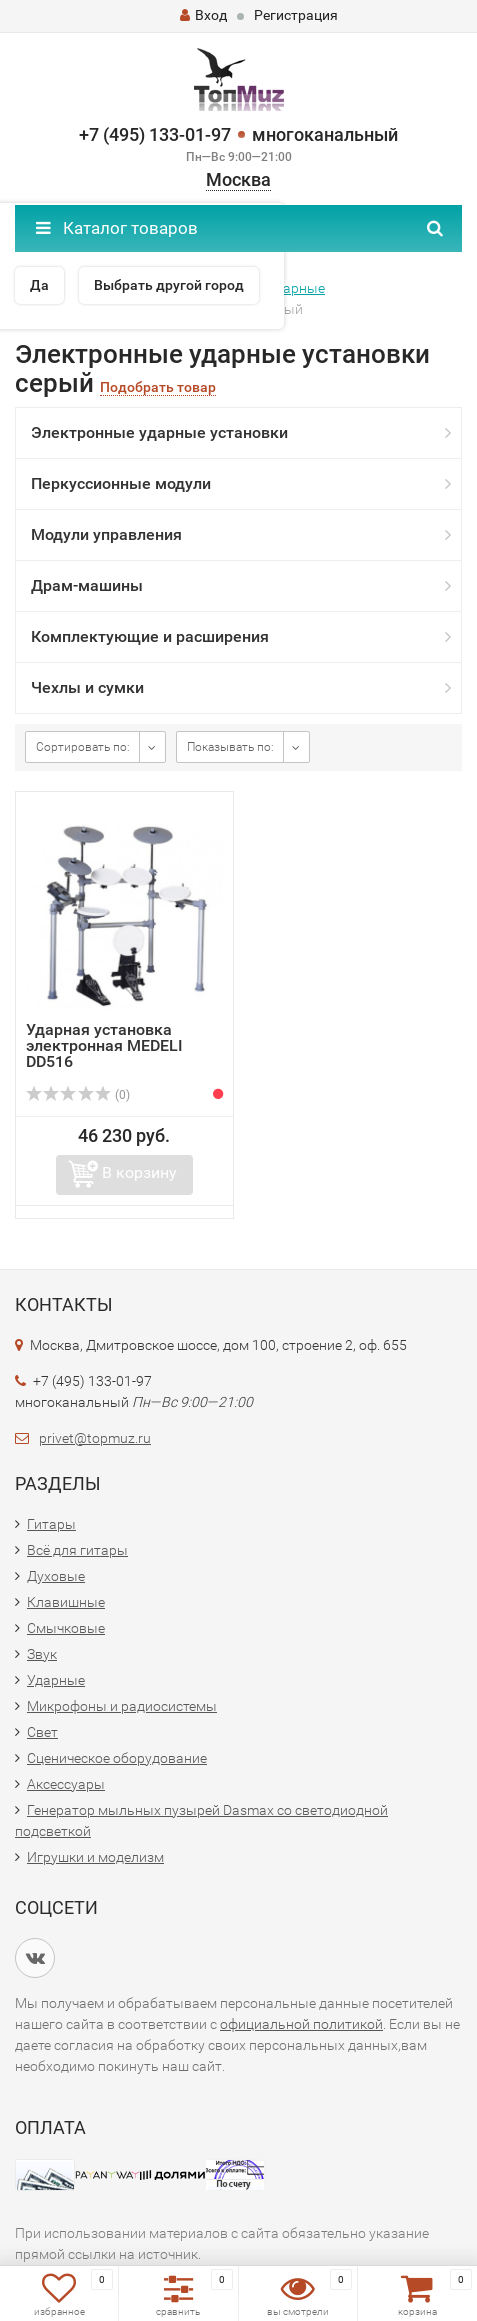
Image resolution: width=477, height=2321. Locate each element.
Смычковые (66, 1628)
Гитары (51, 1524)
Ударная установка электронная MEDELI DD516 (104, 1045)
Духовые (56, 1576)
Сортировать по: (83, 747)
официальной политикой (301, 2024)
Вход (203, 15)
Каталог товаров (117, 228)
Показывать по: (230, 747)
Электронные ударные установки (159, 432)
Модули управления (106, 534)
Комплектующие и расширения (150, 636)
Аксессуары (66, 1784)
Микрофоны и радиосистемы (122, 1706)
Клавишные (66, 1602)
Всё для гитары (77, 1550)
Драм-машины (87, 585)
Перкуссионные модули (121, 483)
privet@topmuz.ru (95, 1438)
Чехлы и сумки (87, 687)
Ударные (56, 1680)
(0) (78, 1095)
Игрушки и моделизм (95, 1857)
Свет (42, 1732)
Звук (42, 1654)
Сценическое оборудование (117, 1758)
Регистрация (296, 15)
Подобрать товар (158, 387)
